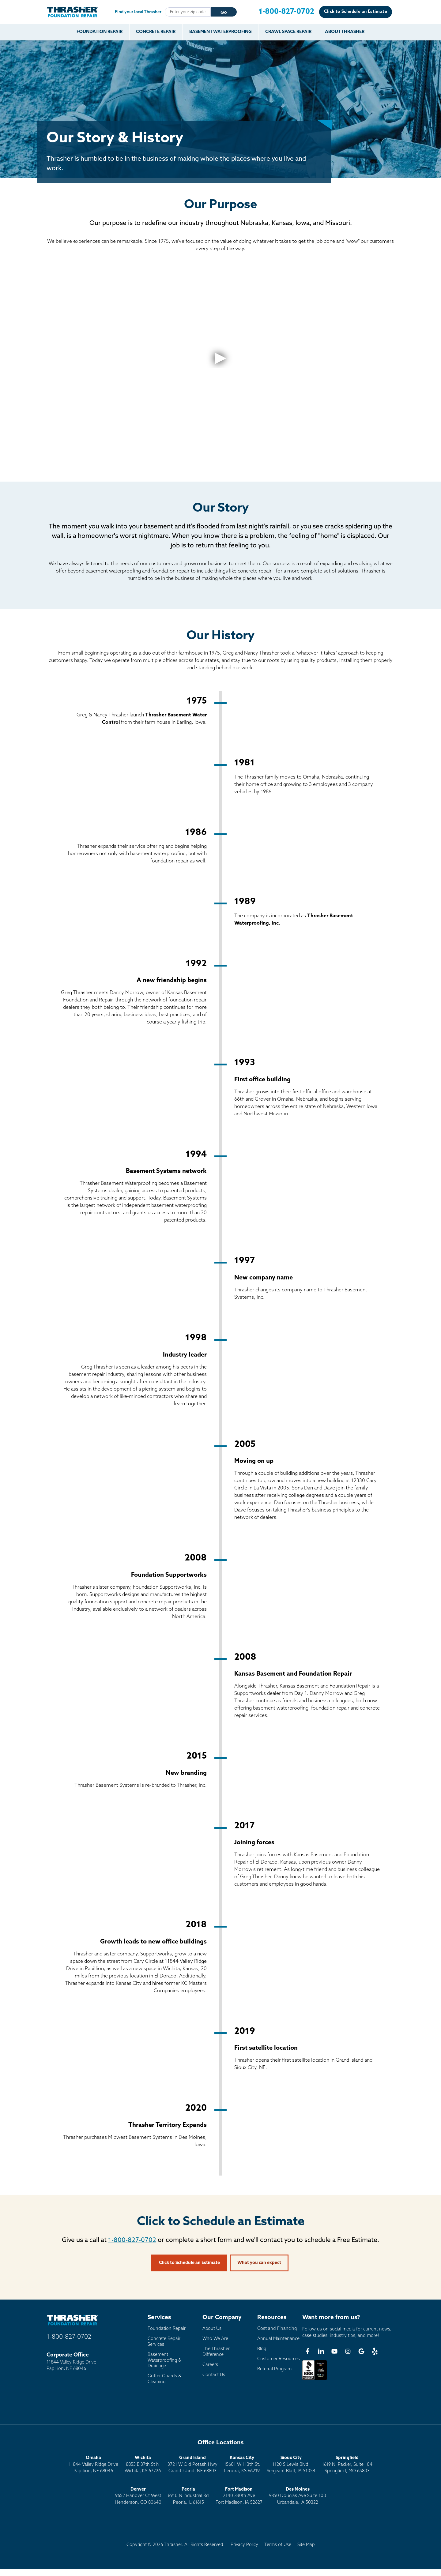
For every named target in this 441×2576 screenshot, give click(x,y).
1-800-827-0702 (132, 2240)
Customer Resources (278, 2359)
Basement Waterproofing (220, 32)
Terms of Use (277, 2545)
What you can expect (259, 2263)
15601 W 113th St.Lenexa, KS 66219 (242, 2464)
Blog (261, 2349)
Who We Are (215, 2339)
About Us (211, 2328)
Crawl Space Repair (288, 32)
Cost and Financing (277, 2328)
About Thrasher (344, 32)
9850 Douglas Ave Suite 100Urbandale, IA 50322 (297, 2496)
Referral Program (274, 2369)
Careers (210, 2365)
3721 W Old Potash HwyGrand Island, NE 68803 (192, 2464)
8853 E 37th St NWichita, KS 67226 (143, 2464)
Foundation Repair (100, 32)
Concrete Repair (155, 32)
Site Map (306, 2545)
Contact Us (213, 2375)
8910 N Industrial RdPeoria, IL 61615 (188, 2496)
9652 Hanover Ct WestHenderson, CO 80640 (138, 2496)
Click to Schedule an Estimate (355, 11)
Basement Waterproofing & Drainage (164, 2360)
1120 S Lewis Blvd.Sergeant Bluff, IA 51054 (291, 2464)
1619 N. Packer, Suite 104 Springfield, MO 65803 (347, 2464)
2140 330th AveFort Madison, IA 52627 (239, 2496)
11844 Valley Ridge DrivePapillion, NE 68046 (93, 2464)
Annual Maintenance (278, 2339)
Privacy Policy (244, 2545)
